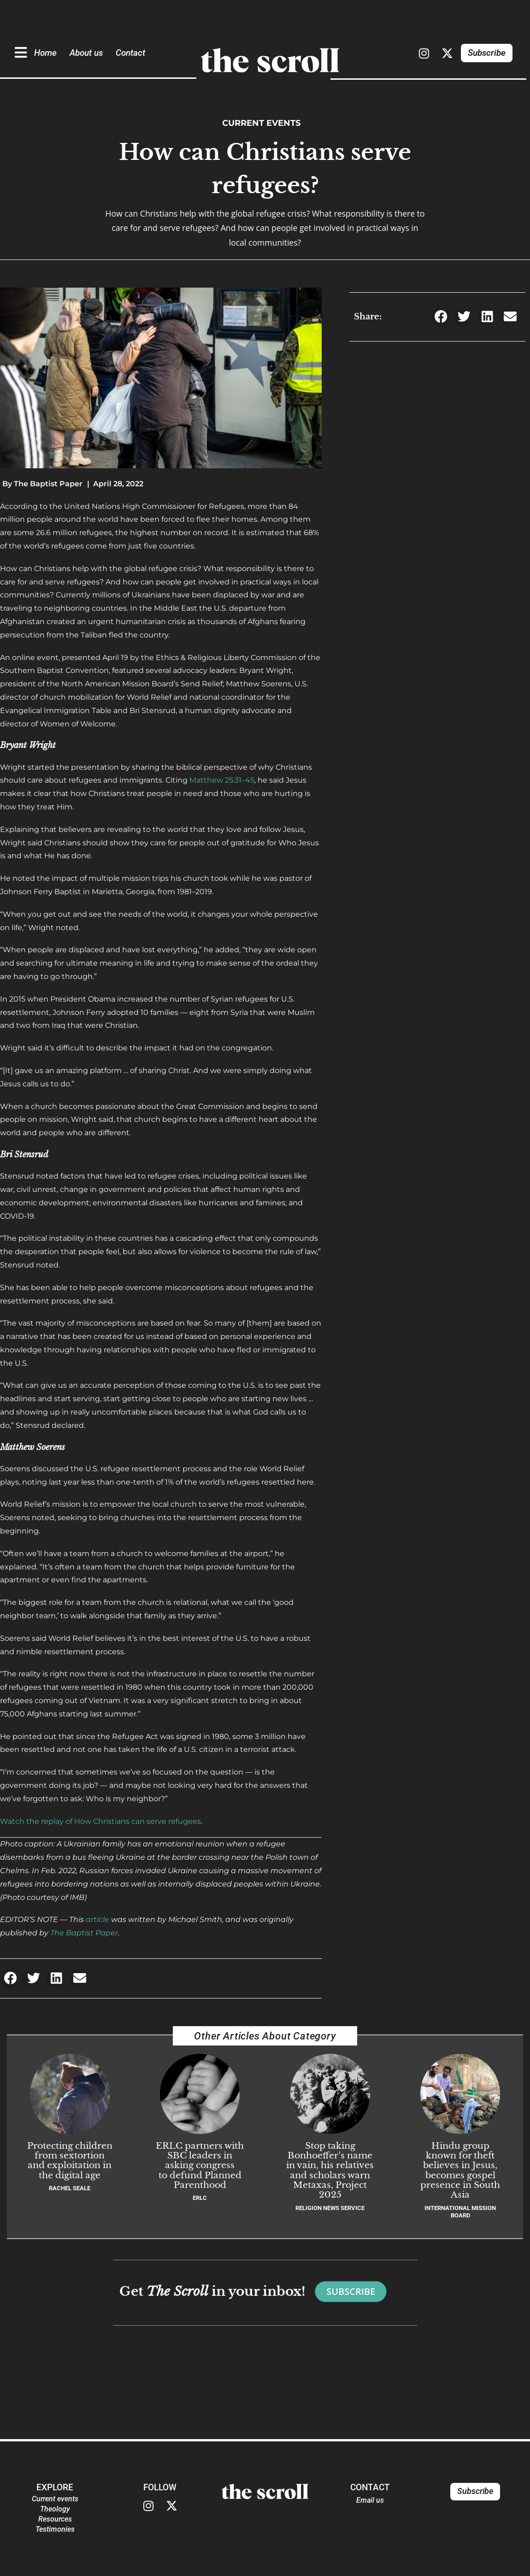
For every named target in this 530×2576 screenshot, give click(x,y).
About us (86, 52)
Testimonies (55, 2529)
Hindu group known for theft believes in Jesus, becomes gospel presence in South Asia (460, 2170)
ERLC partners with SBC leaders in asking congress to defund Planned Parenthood (200, 2165)
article (97, 1919)
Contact (130, 52)
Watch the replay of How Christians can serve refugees (100, 1821)
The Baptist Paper (84, 1932)
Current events (261, 122)
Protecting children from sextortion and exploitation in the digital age (69, 2160)
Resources (55, 2519)
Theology (55, 2509)
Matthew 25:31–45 (221, 780)
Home (45, 52)
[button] (10, 1978)
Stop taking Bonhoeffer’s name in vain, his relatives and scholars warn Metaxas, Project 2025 (330, 2170)
